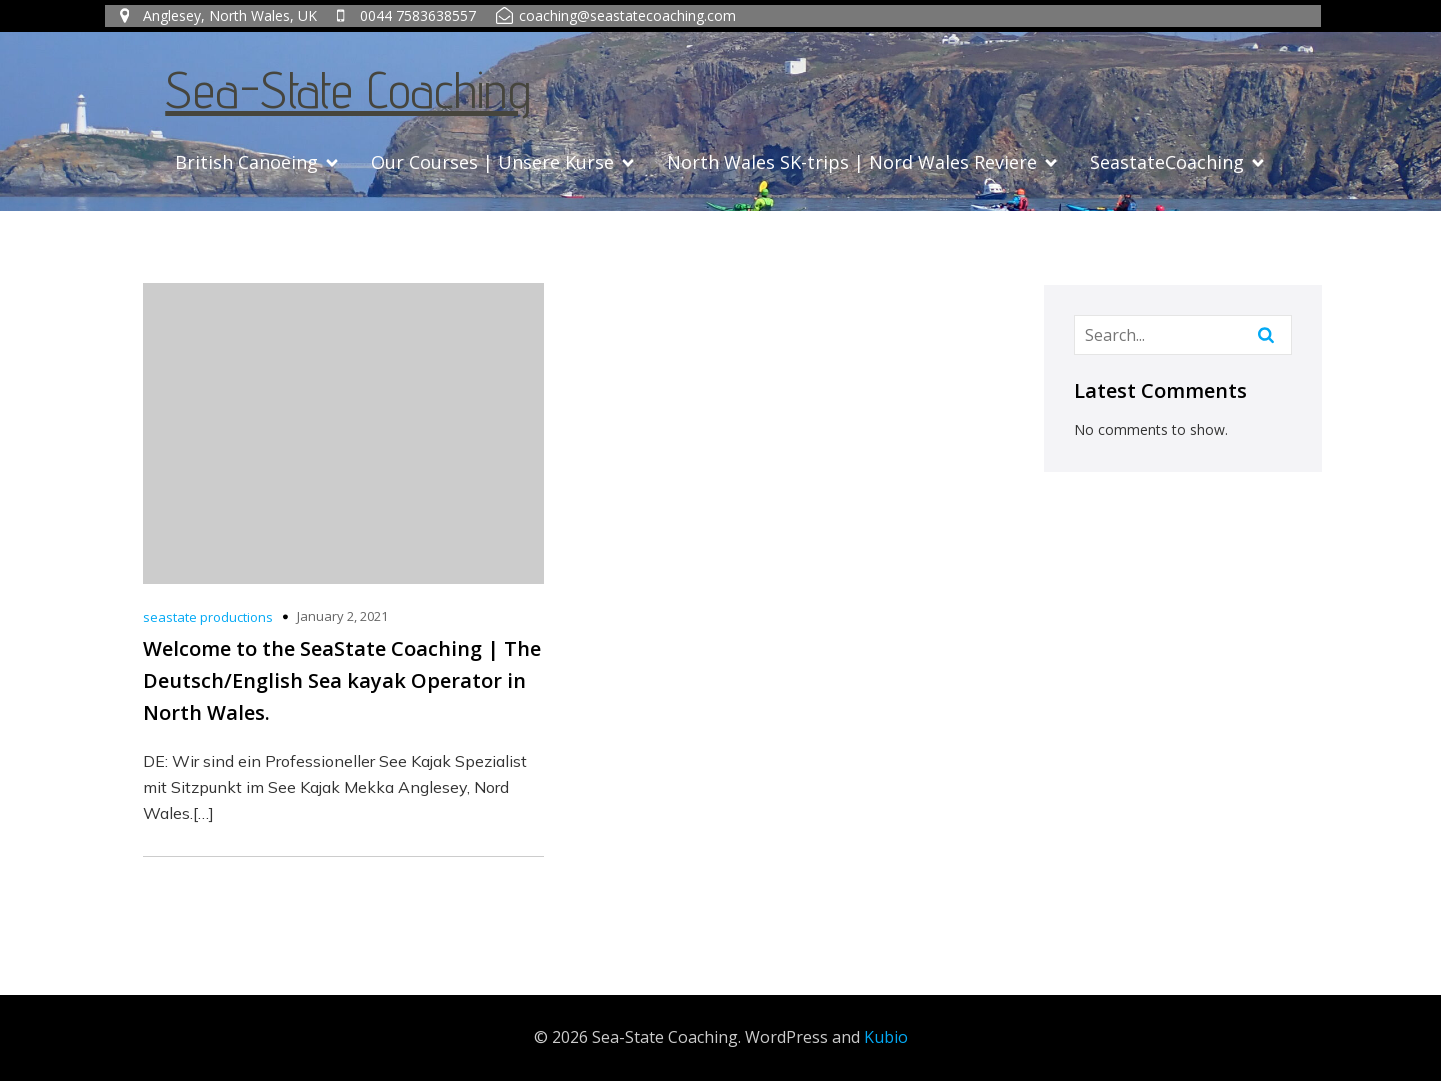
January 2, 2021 (342, 616)
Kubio (886, 1037)
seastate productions (208, 617)
